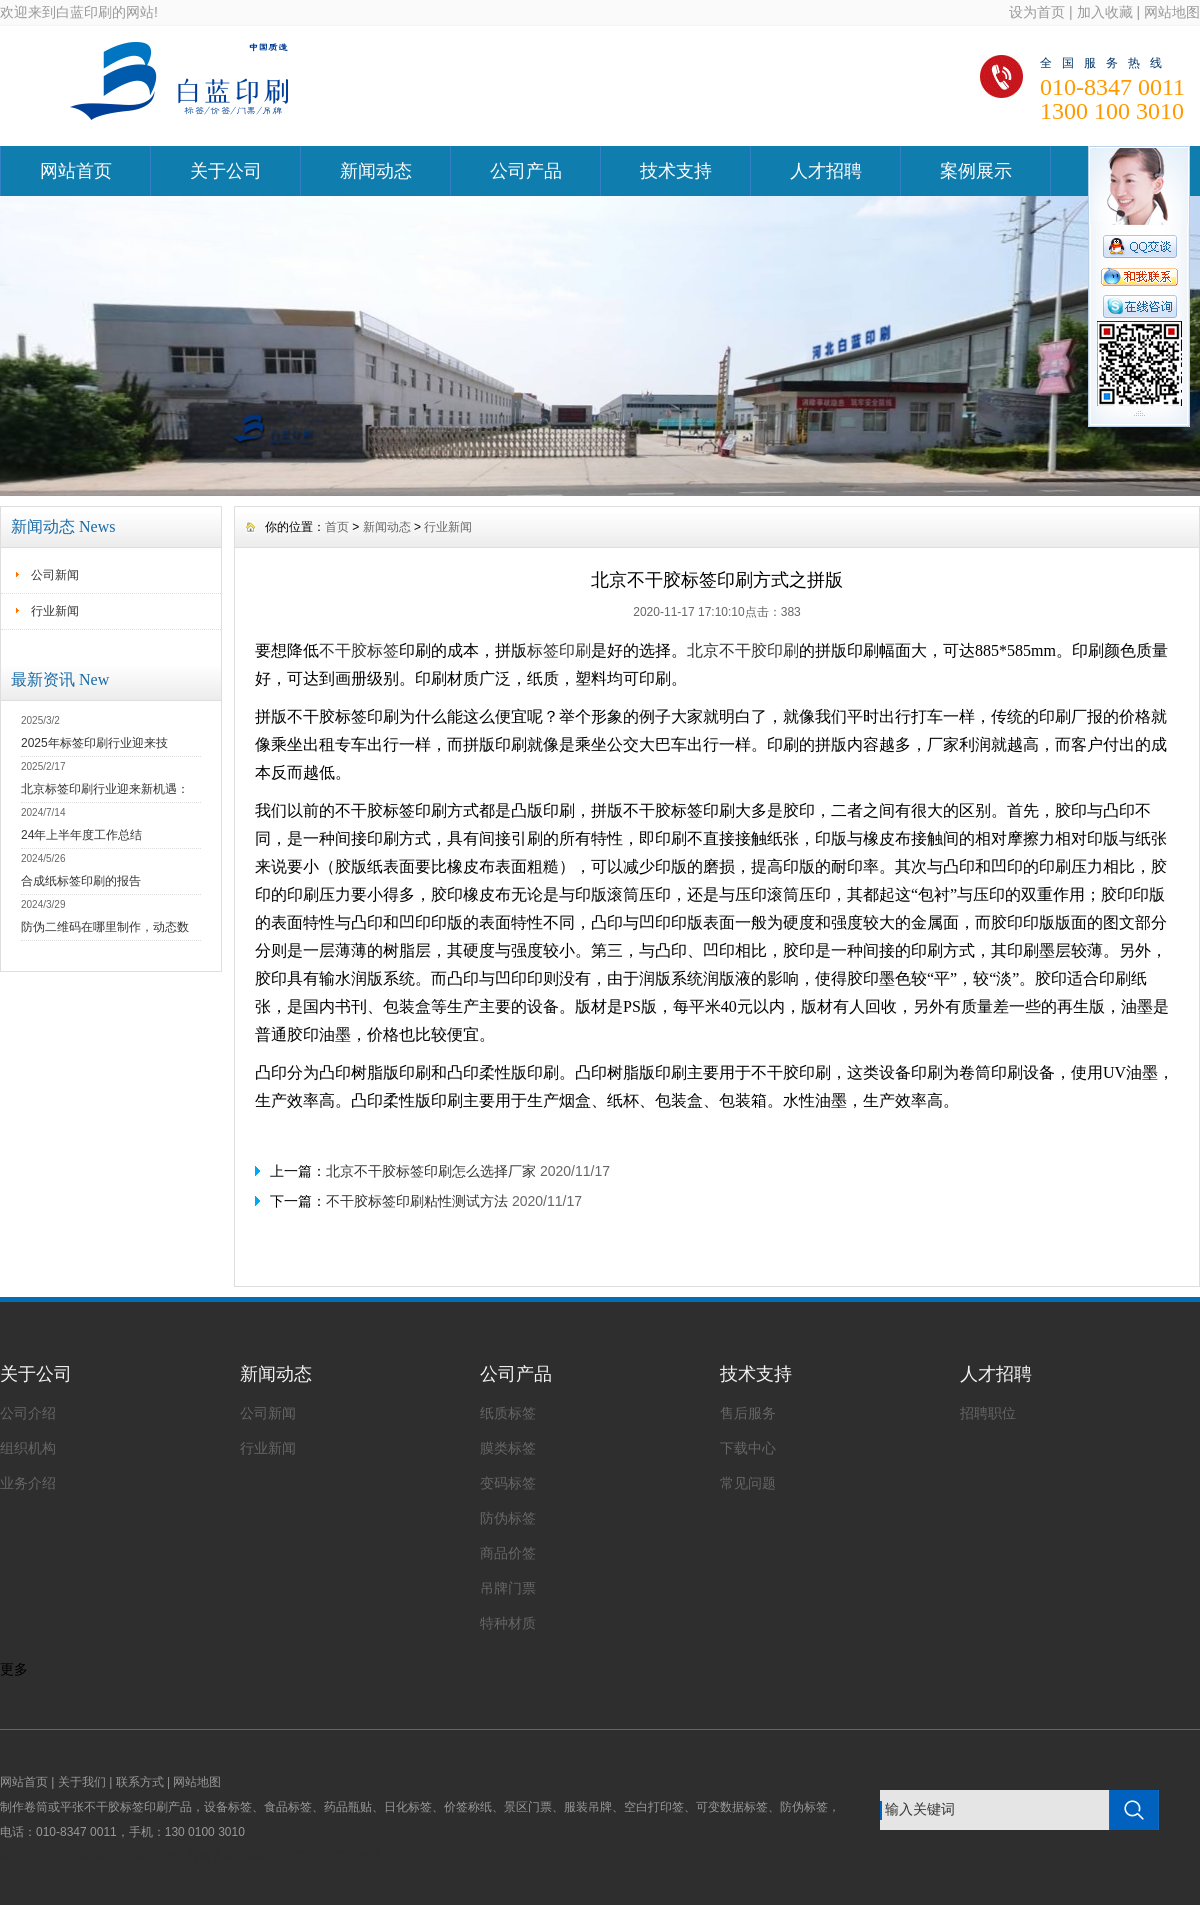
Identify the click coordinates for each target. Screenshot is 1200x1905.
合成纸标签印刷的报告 (81, 881)
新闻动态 (376, 171)
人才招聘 (826, 171)
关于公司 (226, 171)
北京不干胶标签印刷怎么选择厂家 (431, 1171)
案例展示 (976, 171)
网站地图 (1172, 12)
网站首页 (76, 171)
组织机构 (28, 1448)
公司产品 (526, 171)
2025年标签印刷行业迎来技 (94, 743)
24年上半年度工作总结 (81, 835)
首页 (337, 527)
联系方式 (140, 1782)
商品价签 (508, 1553)
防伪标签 (508, 1518)
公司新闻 (55, 575)
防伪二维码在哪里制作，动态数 (105, 927)
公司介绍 (28, 1413)
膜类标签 (508, 1448)
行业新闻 (55, 611)
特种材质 (508, 1623)
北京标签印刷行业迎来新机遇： (105, 789)
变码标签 (508, 1483)
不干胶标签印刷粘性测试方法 (417, 1201)
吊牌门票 (508, 1588)
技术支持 (676, 171)
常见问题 (748, 1483)
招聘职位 (988, 1413)
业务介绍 (28, 1483)
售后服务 (748, 1413)
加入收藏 (1105, 12)
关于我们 (82, 1782)
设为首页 (1037, 12)
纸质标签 (508, 1413)
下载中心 (748, 1448)
